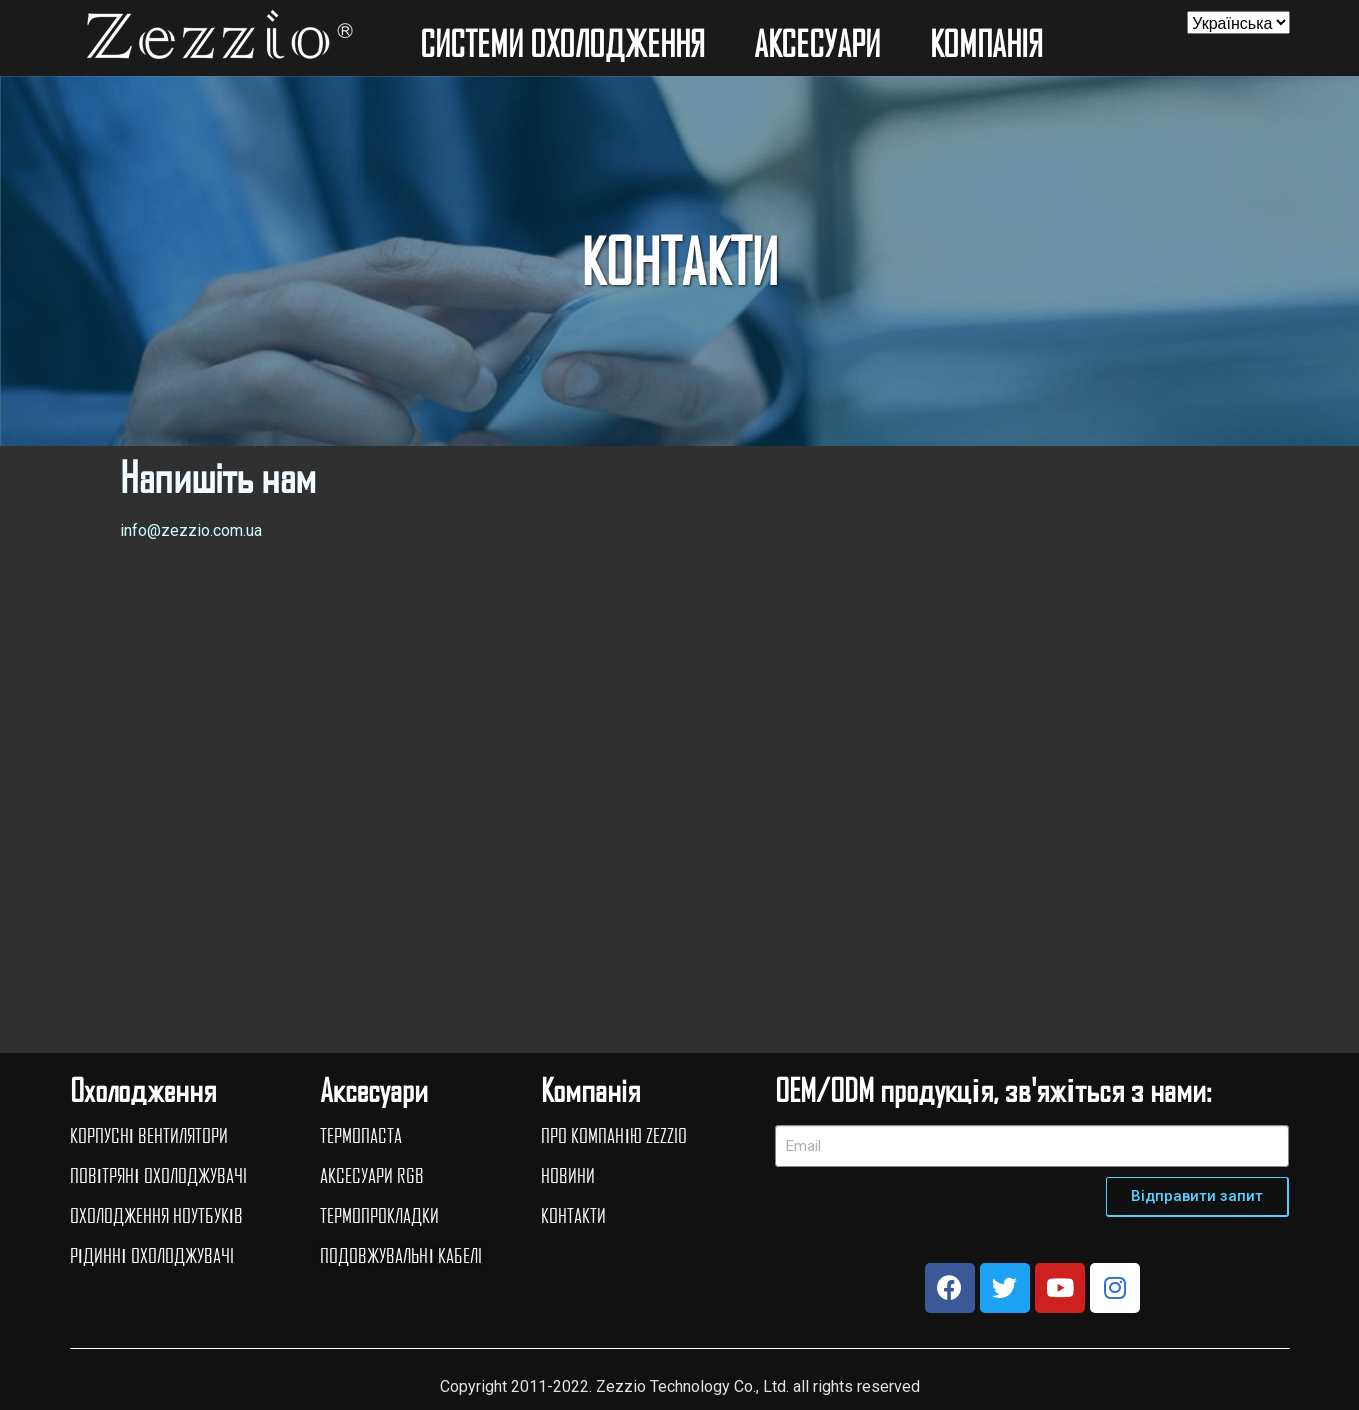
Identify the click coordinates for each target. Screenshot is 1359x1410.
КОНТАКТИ (573, 1215)
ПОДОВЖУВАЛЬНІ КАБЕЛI (401, 1255)
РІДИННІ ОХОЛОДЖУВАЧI (152, 1255)
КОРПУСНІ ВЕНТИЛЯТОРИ (149, 1135)
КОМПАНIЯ (991, 43)
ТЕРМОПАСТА (361, 1135)
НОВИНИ (568, 1175)
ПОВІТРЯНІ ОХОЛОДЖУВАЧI (158, 1175)
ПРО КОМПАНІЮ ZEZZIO (614, 1135)
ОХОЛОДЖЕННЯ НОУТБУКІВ (157, 1215)
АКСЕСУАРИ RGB (372, 1175)
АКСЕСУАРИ (822, 43)
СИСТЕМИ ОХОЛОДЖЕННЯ (567, 43)
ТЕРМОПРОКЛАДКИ (379, 1215)
